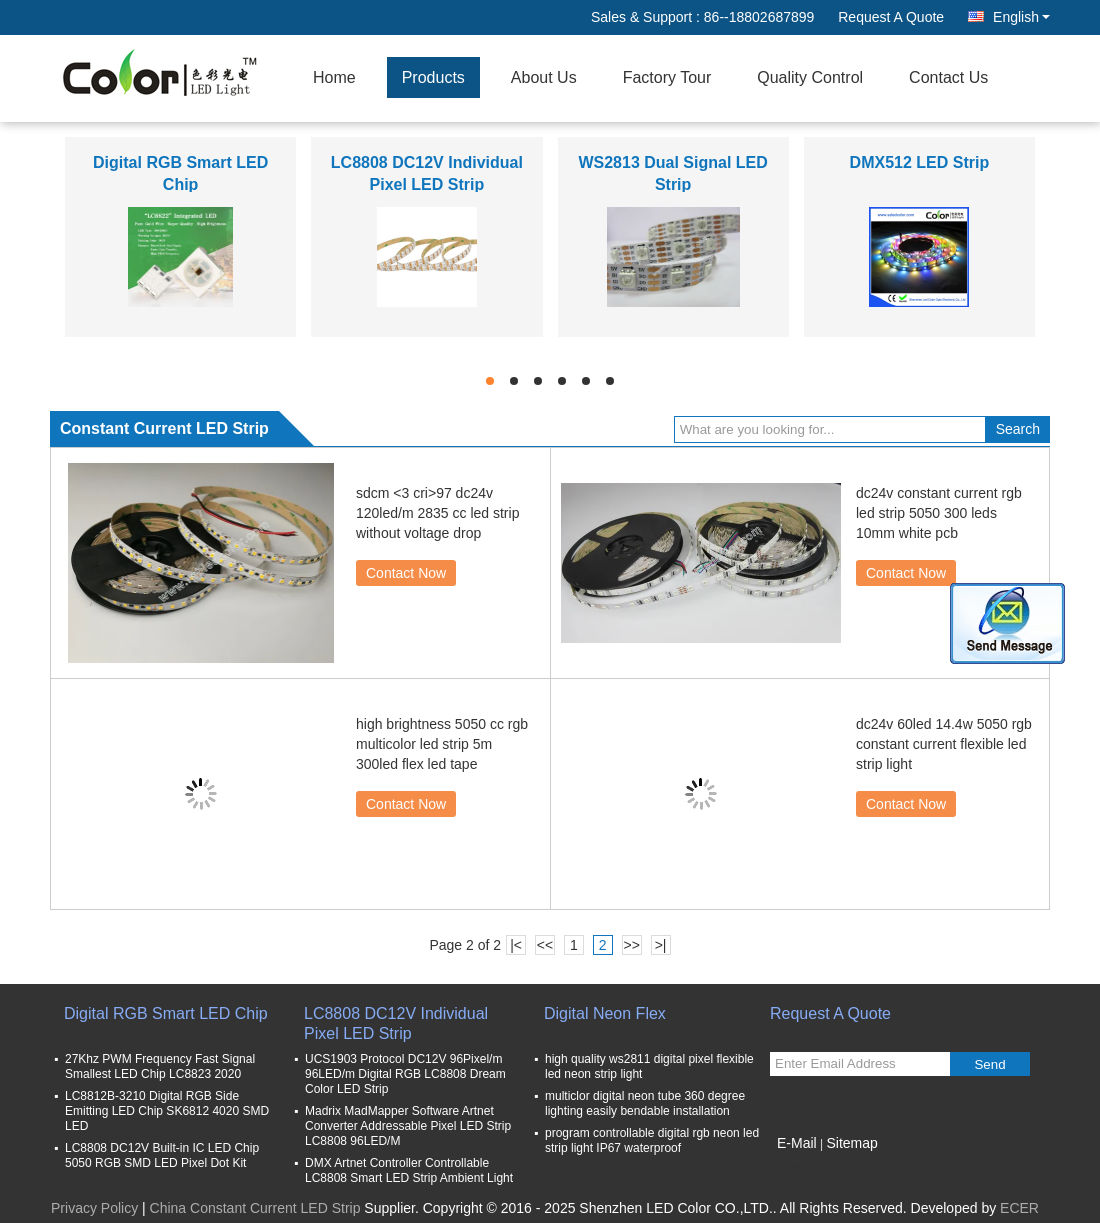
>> (631, 945)
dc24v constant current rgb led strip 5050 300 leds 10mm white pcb (939, 513)
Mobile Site (811, 1168)
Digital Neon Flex (605, 1013)
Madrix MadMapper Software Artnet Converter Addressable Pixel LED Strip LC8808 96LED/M (408, 1126)
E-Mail (797, 1143)
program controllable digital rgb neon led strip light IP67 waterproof (652, 1140)
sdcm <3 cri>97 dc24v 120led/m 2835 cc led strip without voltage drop (437, 513)
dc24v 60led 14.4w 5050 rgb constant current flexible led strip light (944, 744)
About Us (544, 77)
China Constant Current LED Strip (255, 1208)
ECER (1019, 1208)
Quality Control (810, 77)
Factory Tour (667, 77)
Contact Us (948, 77)
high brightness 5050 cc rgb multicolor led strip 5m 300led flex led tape (442, 744)
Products (433, 77)
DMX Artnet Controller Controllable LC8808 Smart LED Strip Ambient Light (409, 1170)
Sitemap (851, 1143)
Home (334, 77)
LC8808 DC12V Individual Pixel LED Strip (396, 1023)
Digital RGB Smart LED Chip (166, 1013)
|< (516, 945)
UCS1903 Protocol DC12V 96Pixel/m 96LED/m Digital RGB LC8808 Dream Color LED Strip (405, 1074)
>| (661, 945)
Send (989, 1064)
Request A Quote (891, 17)
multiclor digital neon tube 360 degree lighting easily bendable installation (645, 1103)
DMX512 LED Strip (920, 162)
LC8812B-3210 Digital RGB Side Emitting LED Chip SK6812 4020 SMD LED (167, 1111)
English (1021, 17)
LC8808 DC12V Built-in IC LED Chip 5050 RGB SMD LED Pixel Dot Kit (162, 1155)
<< (545, 945)
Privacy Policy (94, 1208)
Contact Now (406, 573)
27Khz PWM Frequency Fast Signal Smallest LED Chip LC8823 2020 (160, 1066)
